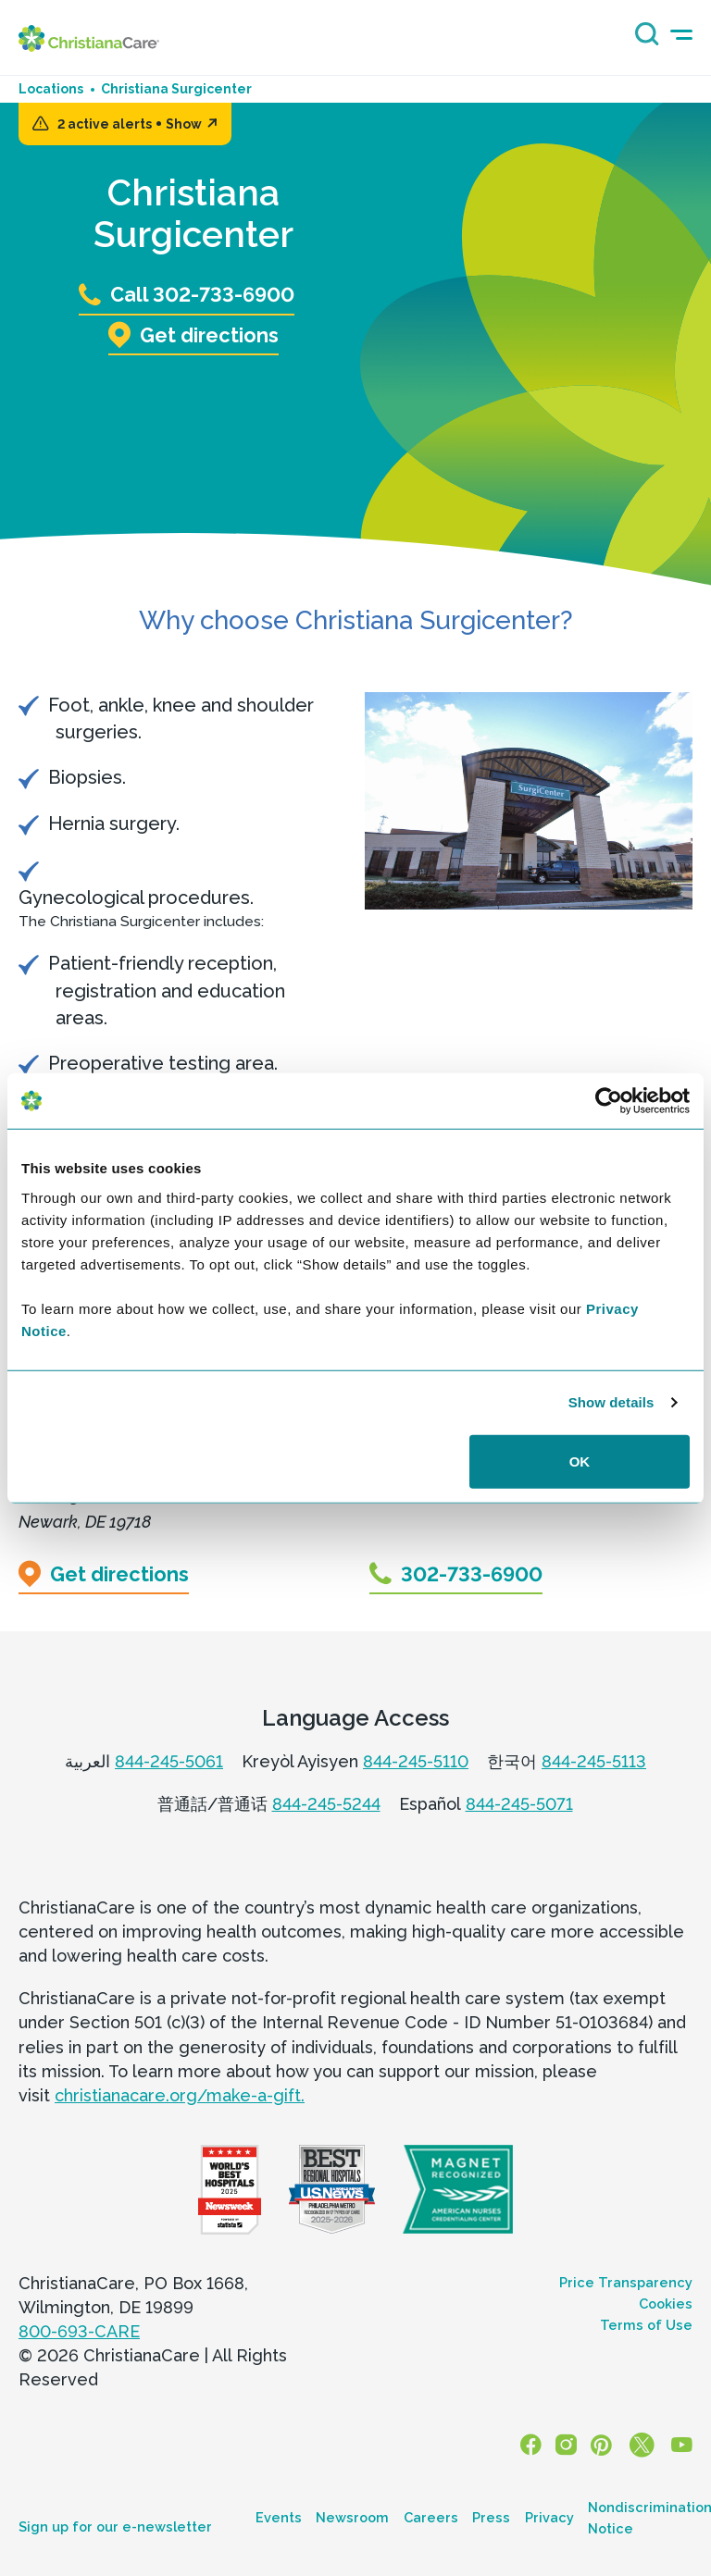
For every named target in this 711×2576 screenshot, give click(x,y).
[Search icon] (642, 40)
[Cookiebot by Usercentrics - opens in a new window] (609, 1101)
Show (192, 124)
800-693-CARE (79, 2332)
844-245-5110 (415, 1761)
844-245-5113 (594, 1761)
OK (580, 1460)
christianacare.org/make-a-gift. (180, 2095)
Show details (611, 1402)
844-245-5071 (519, 1804)
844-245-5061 (169, 1761)
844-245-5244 (326, 1804)
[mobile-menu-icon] (681, 35)
